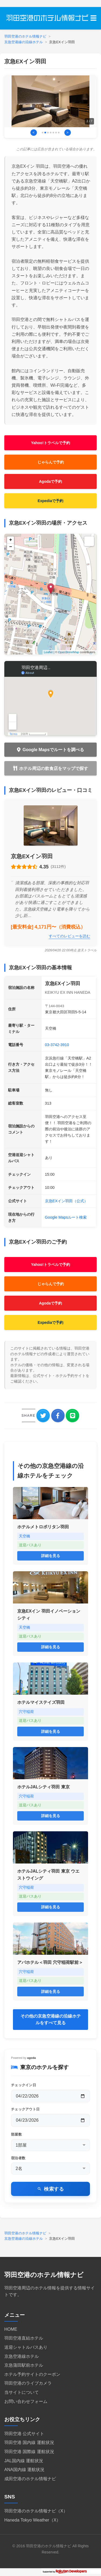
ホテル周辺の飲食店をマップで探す (53, 768)
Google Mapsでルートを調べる (53, 749)
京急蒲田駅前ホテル (23, 2365)
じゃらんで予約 (50, 462)
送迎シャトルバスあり (25, 2347)
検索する (54, 2189)
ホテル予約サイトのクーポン (32, 2374)
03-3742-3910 (57, 1045)
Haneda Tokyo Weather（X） (32, 2520)
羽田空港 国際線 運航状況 (29, 2451)
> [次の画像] (67, 132)
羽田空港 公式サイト (24, 2433)
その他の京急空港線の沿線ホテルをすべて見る (50, 2019)
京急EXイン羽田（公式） (66, 1201)
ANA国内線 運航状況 (24, 2469)
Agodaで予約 (50, 481)
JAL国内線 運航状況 (23, 2460)
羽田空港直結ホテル (23, 2338)
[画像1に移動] (42, 132)
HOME (10, 2329)
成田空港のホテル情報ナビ (30, 2478)
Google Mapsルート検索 (66, 1217)
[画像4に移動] (50, 132)
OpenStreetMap (68, 652)
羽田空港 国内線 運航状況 (29, 2442)
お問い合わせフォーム (25, 2401)
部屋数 (16, 2134)
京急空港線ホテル (21, 2356)
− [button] (10, 547)
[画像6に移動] (56, 132)
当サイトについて (21, 2392)
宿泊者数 (18, 2158)
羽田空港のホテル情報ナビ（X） (36, 2511)
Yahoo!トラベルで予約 (50, 443)
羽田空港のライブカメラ (28, 2383)
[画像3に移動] (48, 132)
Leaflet (48, 652)
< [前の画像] (33, 132)
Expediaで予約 (51, 501)
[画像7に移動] (59, 132)
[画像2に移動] (45, 132)
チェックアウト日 (25, 2109)
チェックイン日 (23, 2085)
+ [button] (10, 540)
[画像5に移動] (53, 132)
